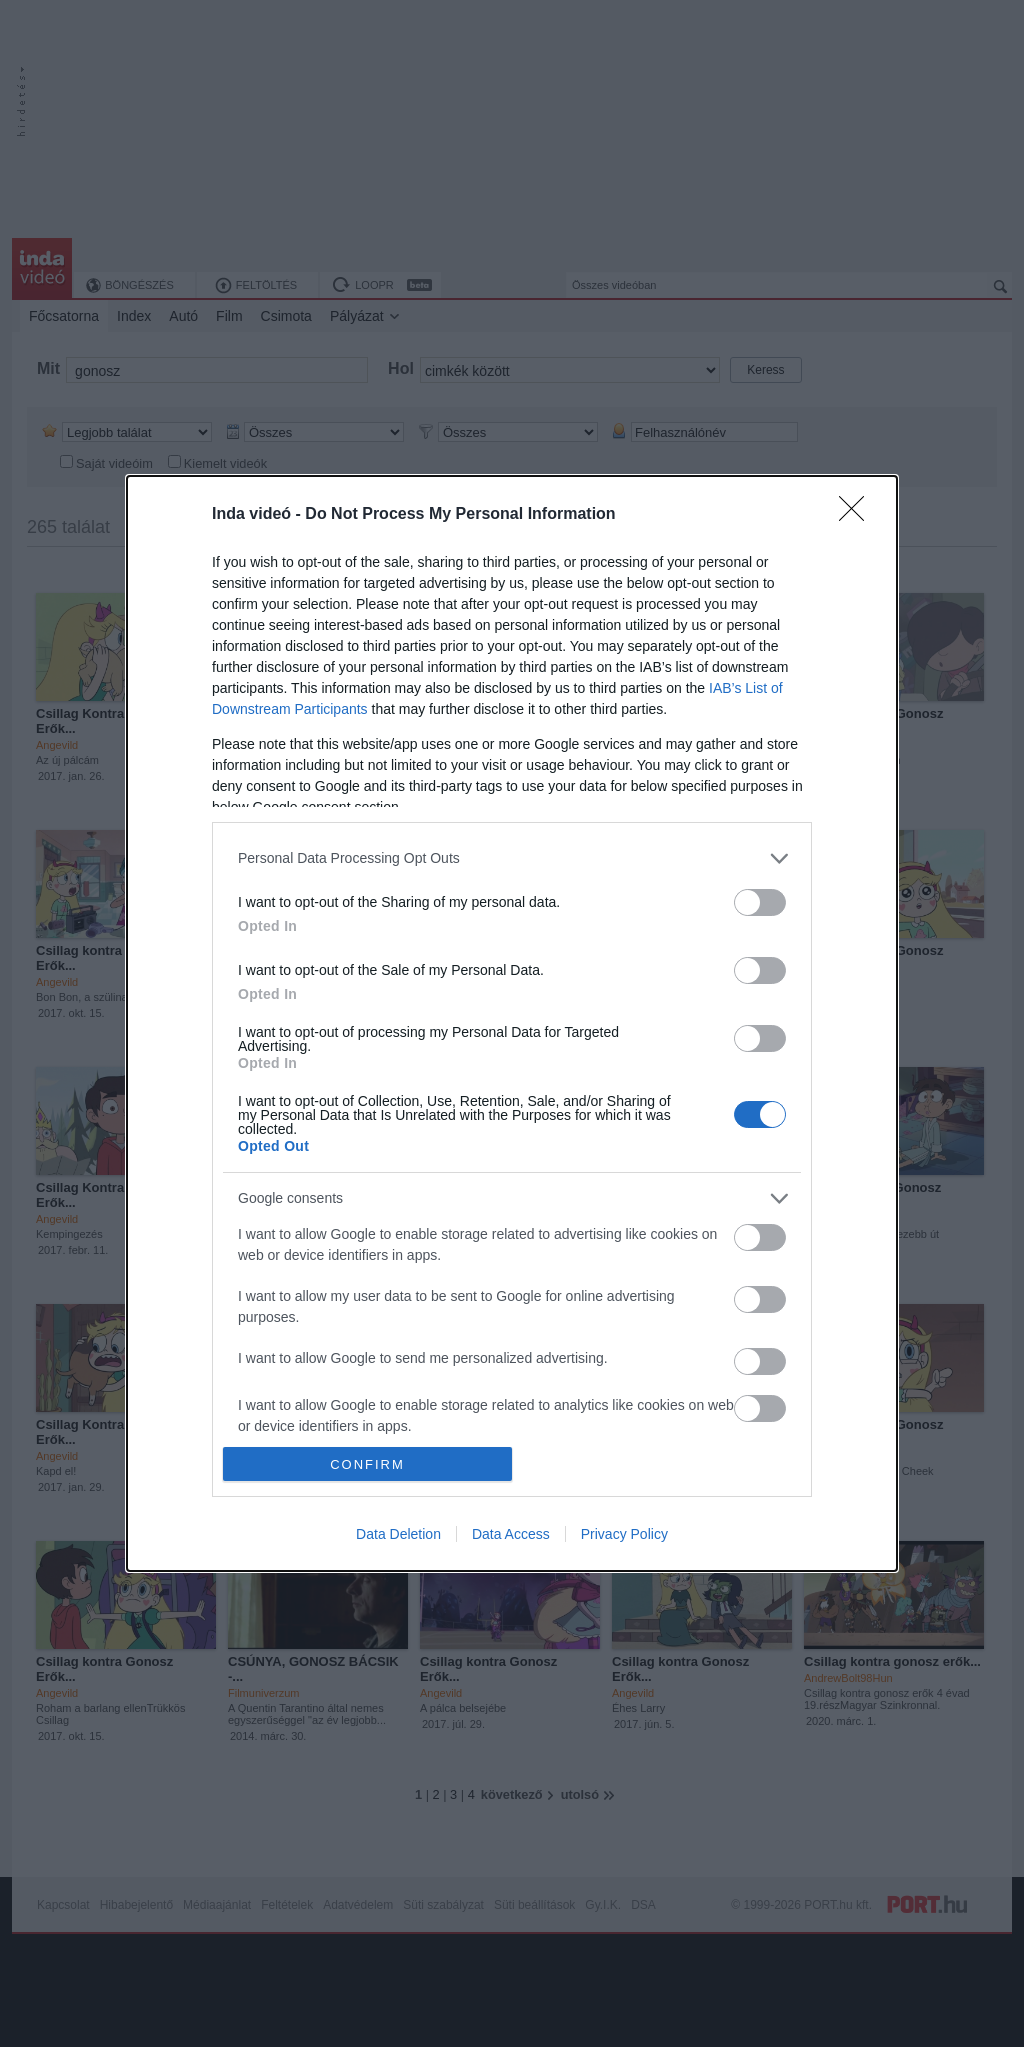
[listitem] (512, 858)
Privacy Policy (624, 1534)
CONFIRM (367, 1464)
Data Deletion (398, 1534)
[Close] (858, 515)
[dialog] (512, 1023)
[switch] (760, 902)
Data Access (511, 1534)
